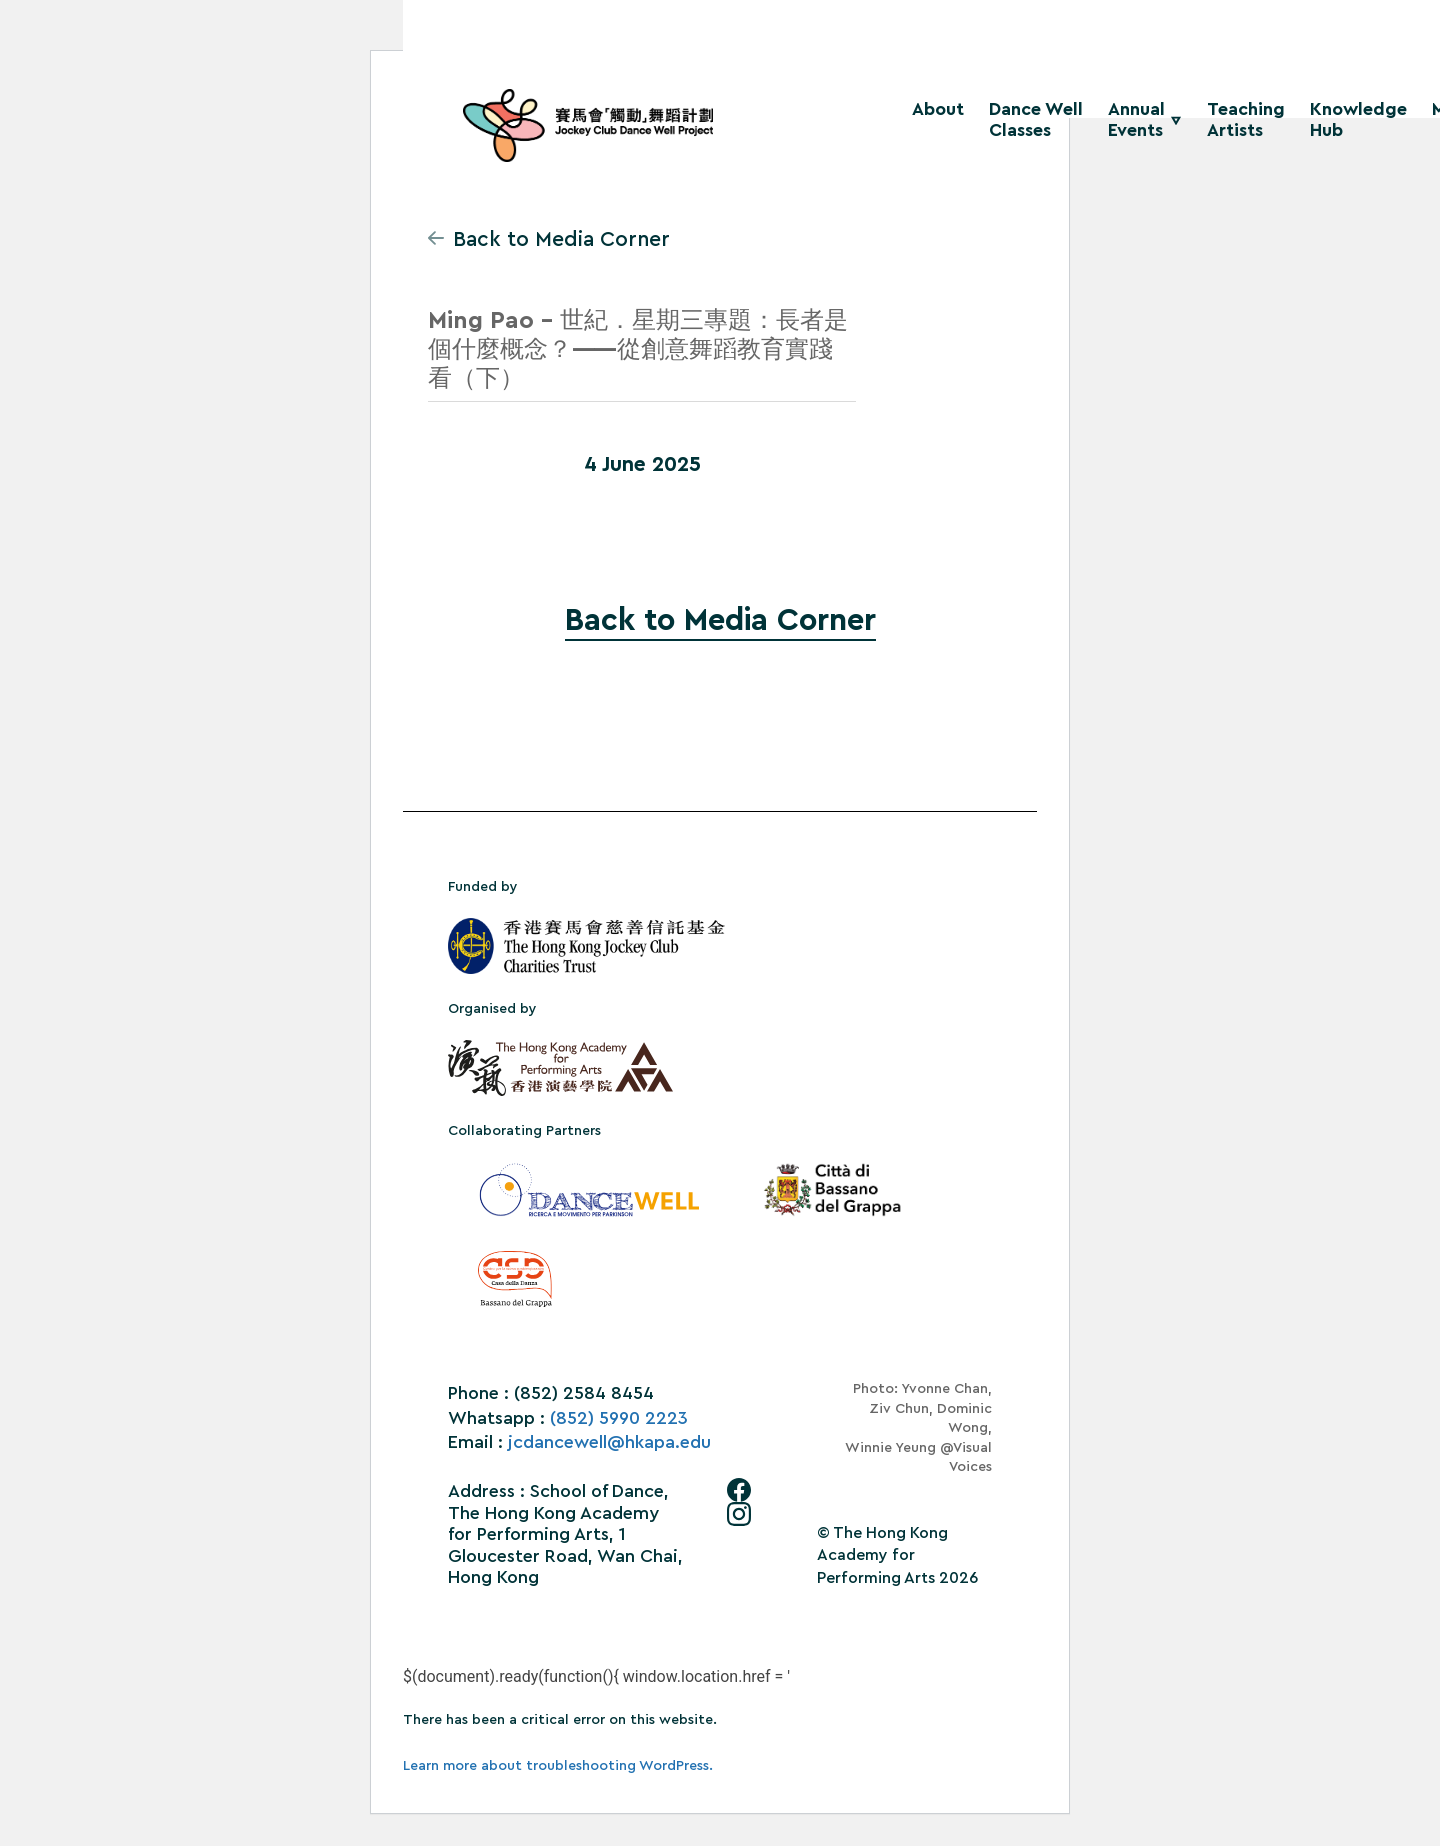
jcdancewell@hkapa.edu (609, 1442)
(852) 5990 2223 (619, 1418)
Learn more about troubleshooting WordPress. (558, 1766)
